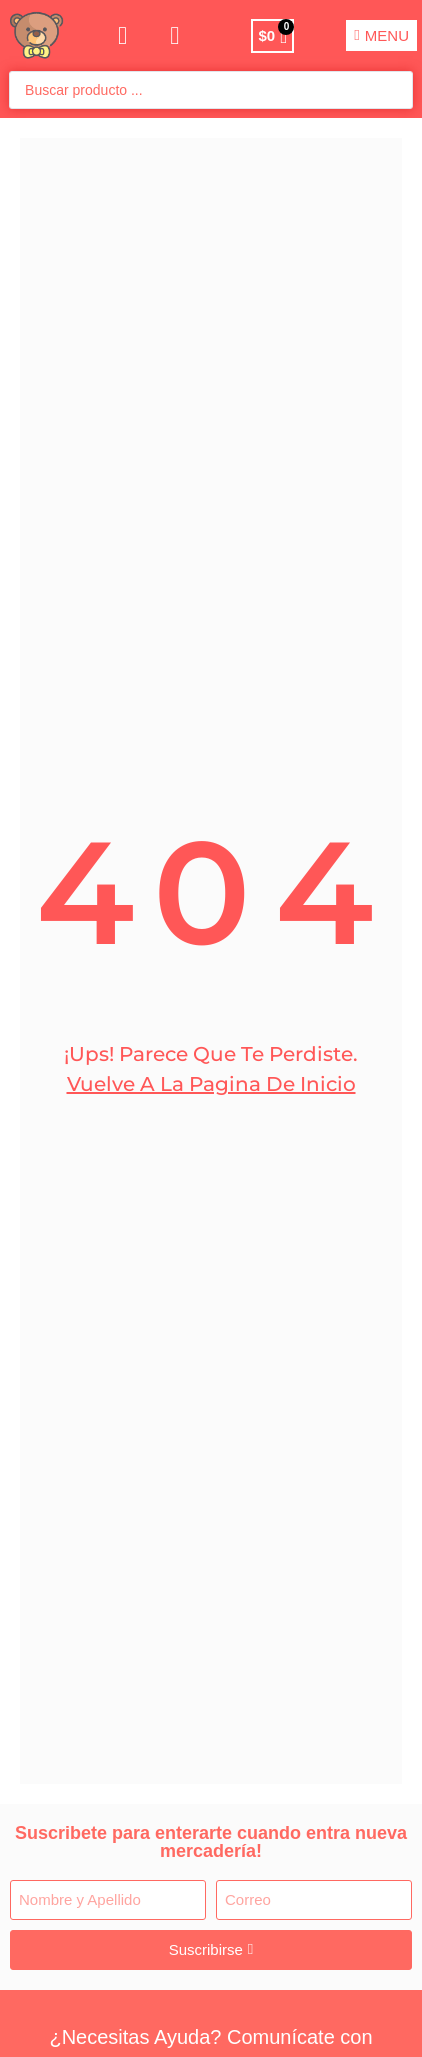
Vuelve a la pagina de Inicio (211, 1084)
